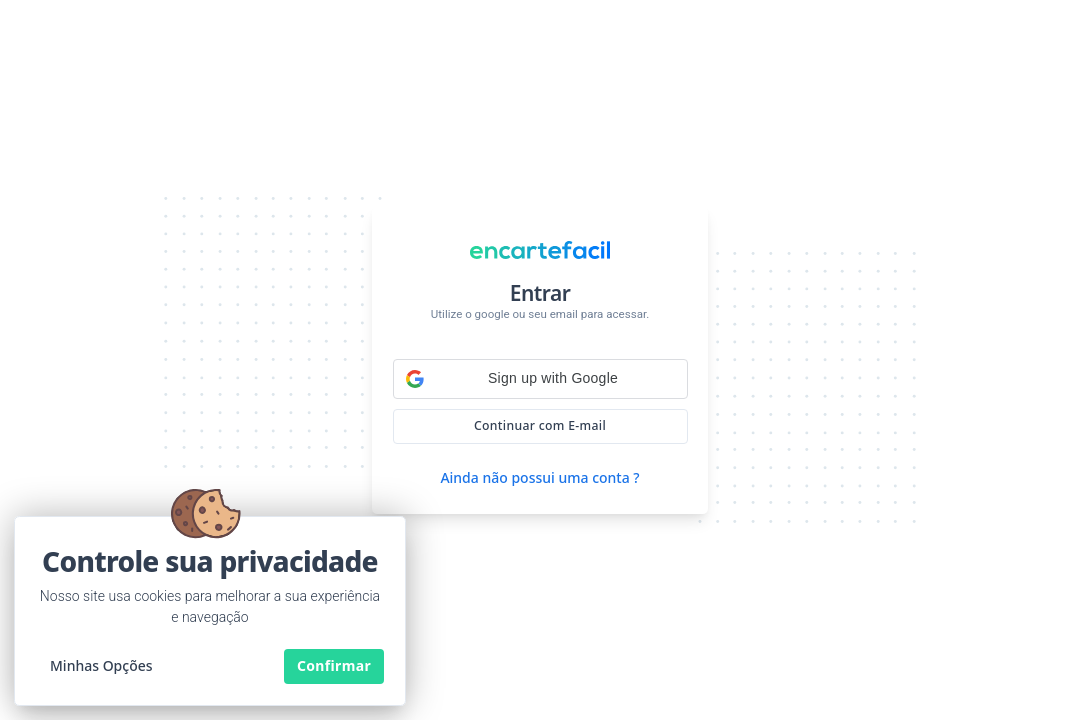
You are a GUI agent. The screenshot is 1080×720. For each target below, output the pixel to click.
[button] (540, 379)
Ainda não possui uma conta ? (539, 478)
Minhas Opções (101, 665)
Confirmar (334, 665)
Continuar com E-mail (540, 425)
